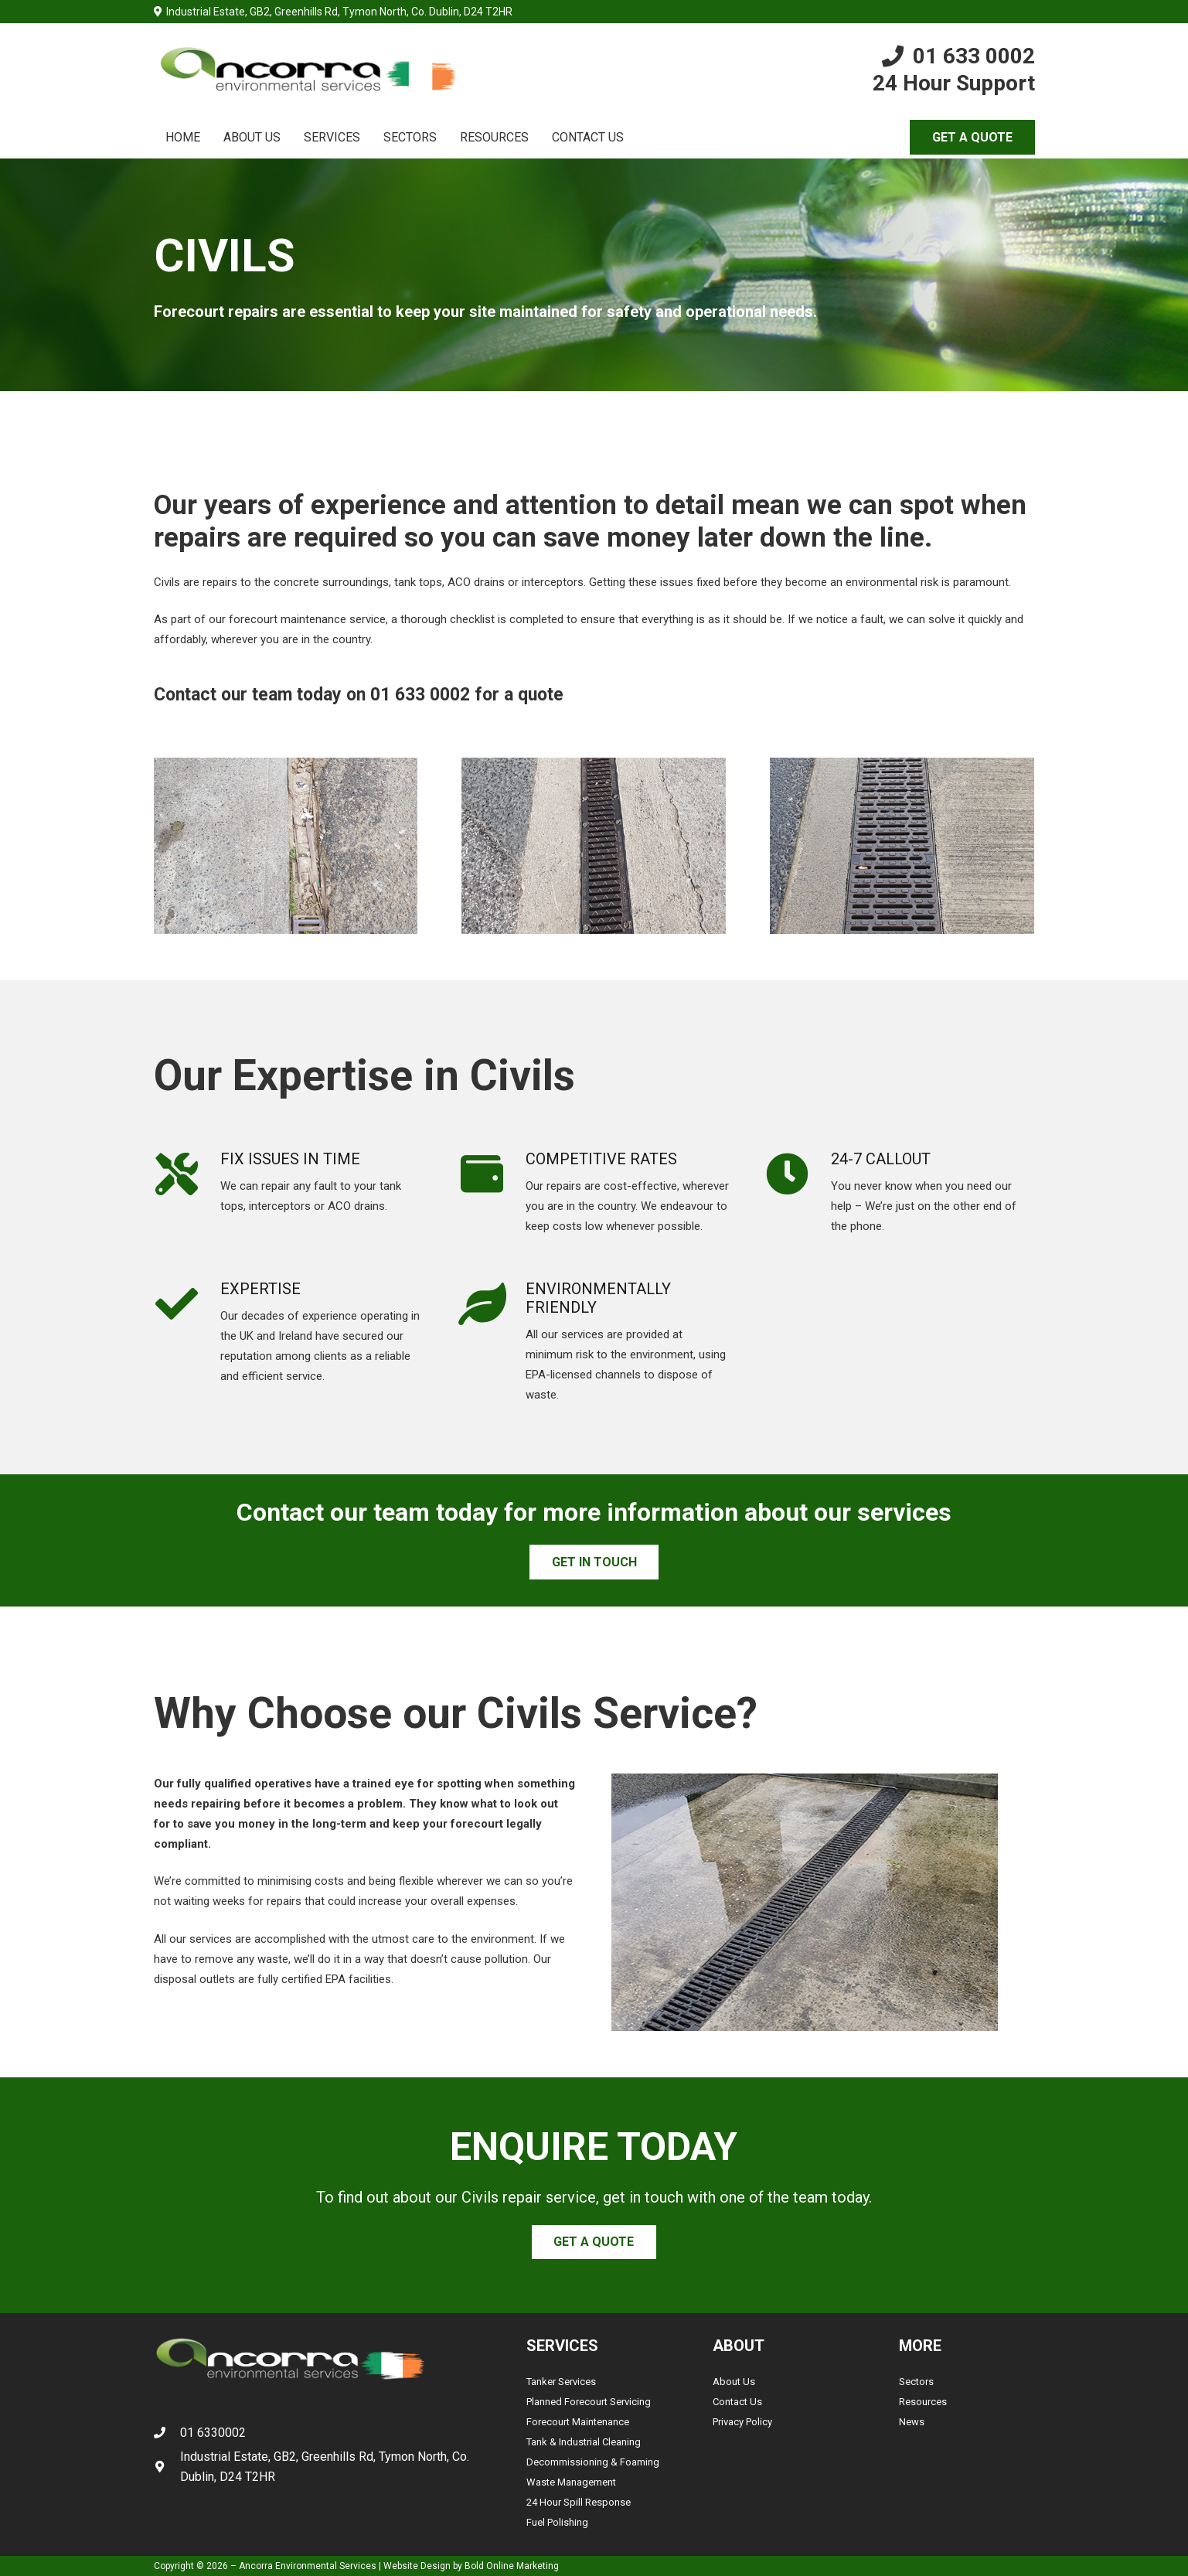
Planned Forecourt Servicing (588, 2401)
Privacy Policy (742, 2422)
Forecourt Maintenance (577, 2422)
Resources (923, 2401)
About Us (734, 2381)
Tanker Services (561, 2381)
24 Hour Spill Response (578, 2502)
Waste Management (571, 2482)
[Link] (307, 70)
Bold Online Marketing (512, 2566)
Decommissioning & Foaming (592, 2462)
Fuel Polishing (557, 2522)
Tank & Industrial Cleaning (583, 2442)
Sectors (916, 2381)
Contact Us (737, 2401)
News (911, 2422)
